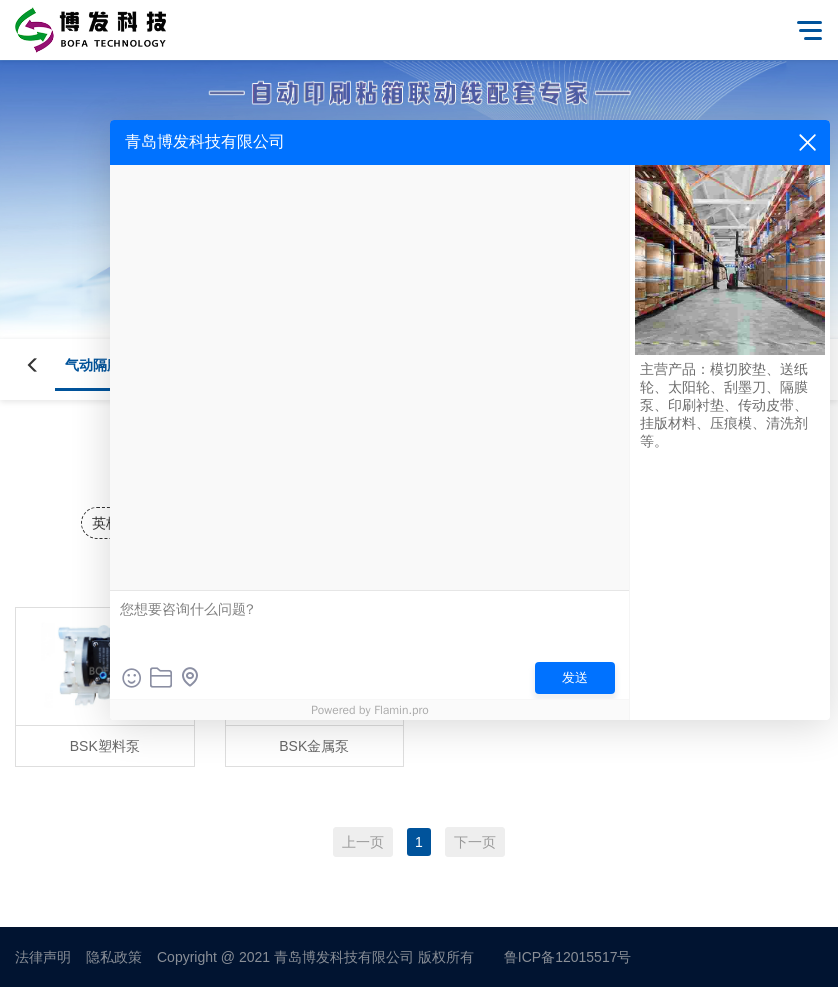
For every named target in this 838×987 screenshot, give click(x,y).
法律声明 (43, 957)
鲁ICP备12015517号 (568, 957)
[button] (45, 365)
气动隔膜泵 (100, 365)
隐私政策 (114, 957)
